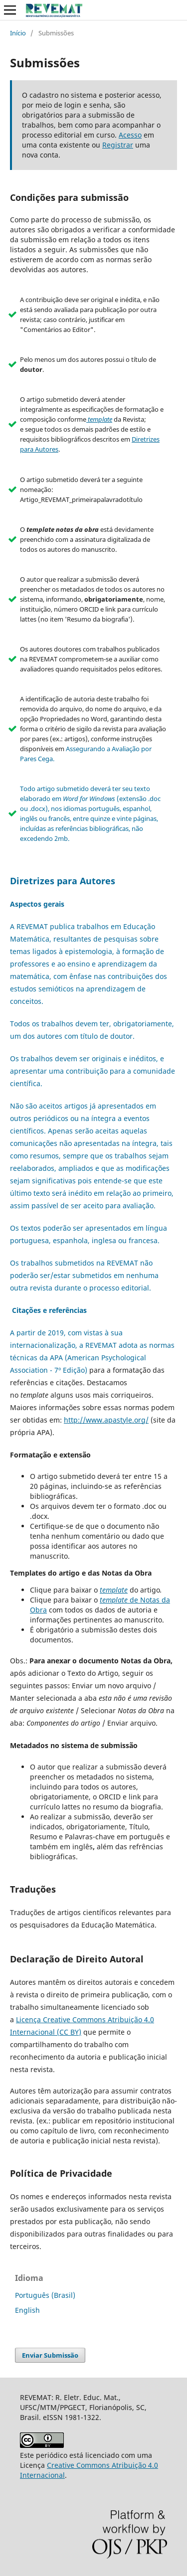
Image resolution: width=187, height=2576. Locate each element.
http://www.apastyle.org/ (106, 1420)
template (114, 1590)
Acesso (130, 135)
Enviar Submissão (50, 2355)
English (27, 2310)
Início (18, 32)
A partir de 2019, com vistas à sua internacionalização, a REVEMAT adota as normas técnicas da (92, 1345)
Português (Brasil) (45, 2295)
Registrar (117, 145)
